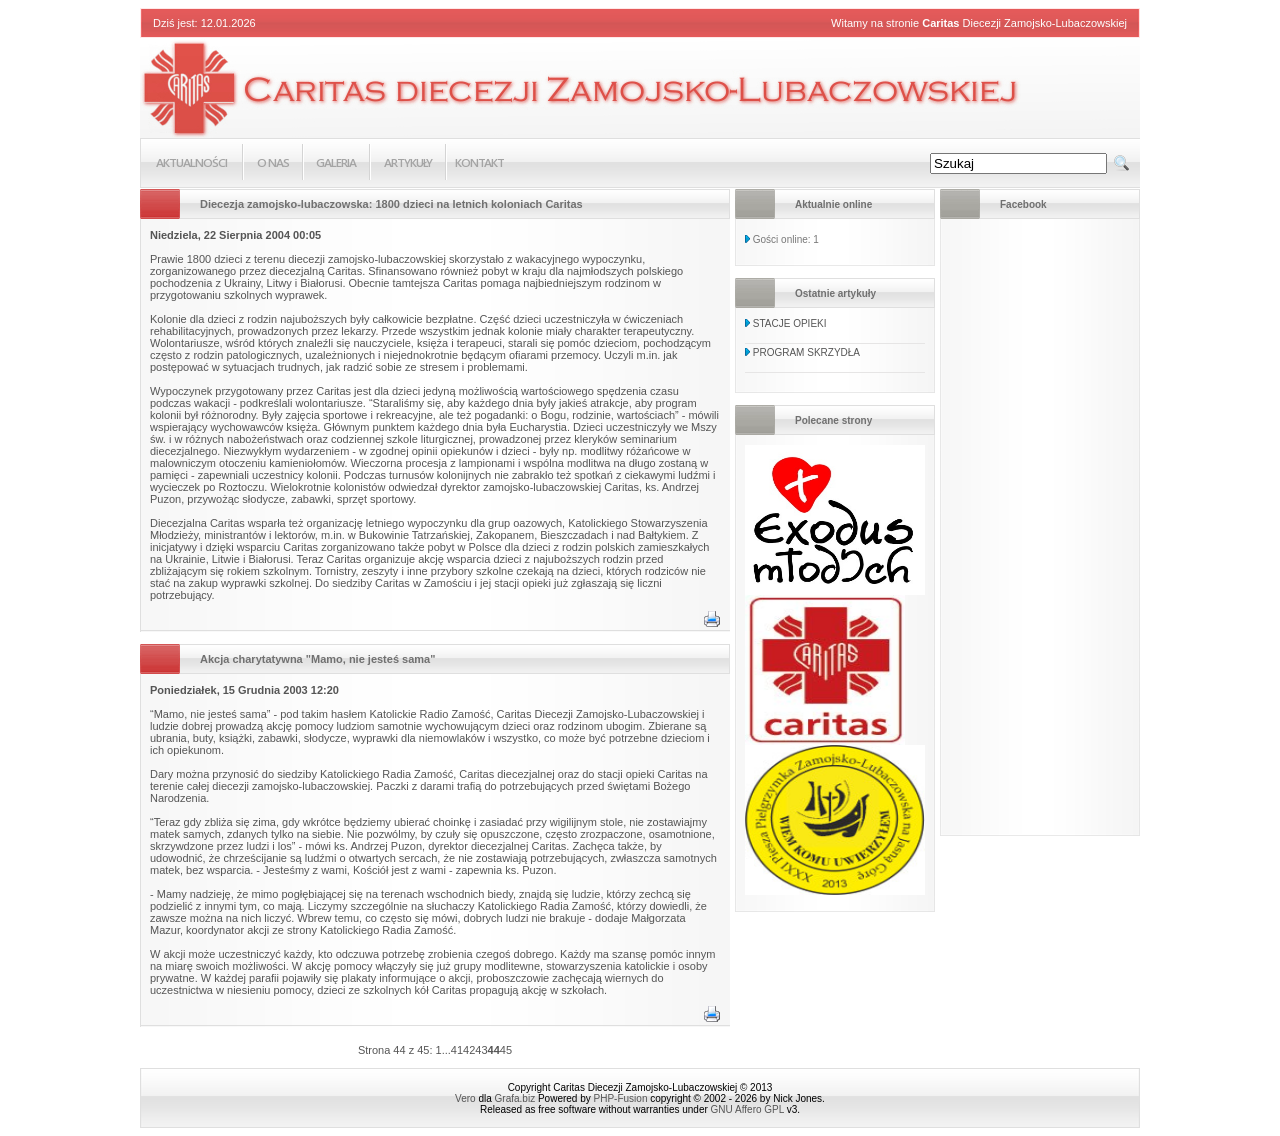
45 (506, 1050)
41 (457, 1050)
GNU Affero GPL (747, 1109)
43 (481, 1050)
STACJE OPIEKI (790, 323)
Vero (465, 1098)
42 (469, 1050)
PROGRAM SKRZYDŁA (806, 352)
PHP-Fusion (621, 1098)
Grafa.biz (515, 1098)
